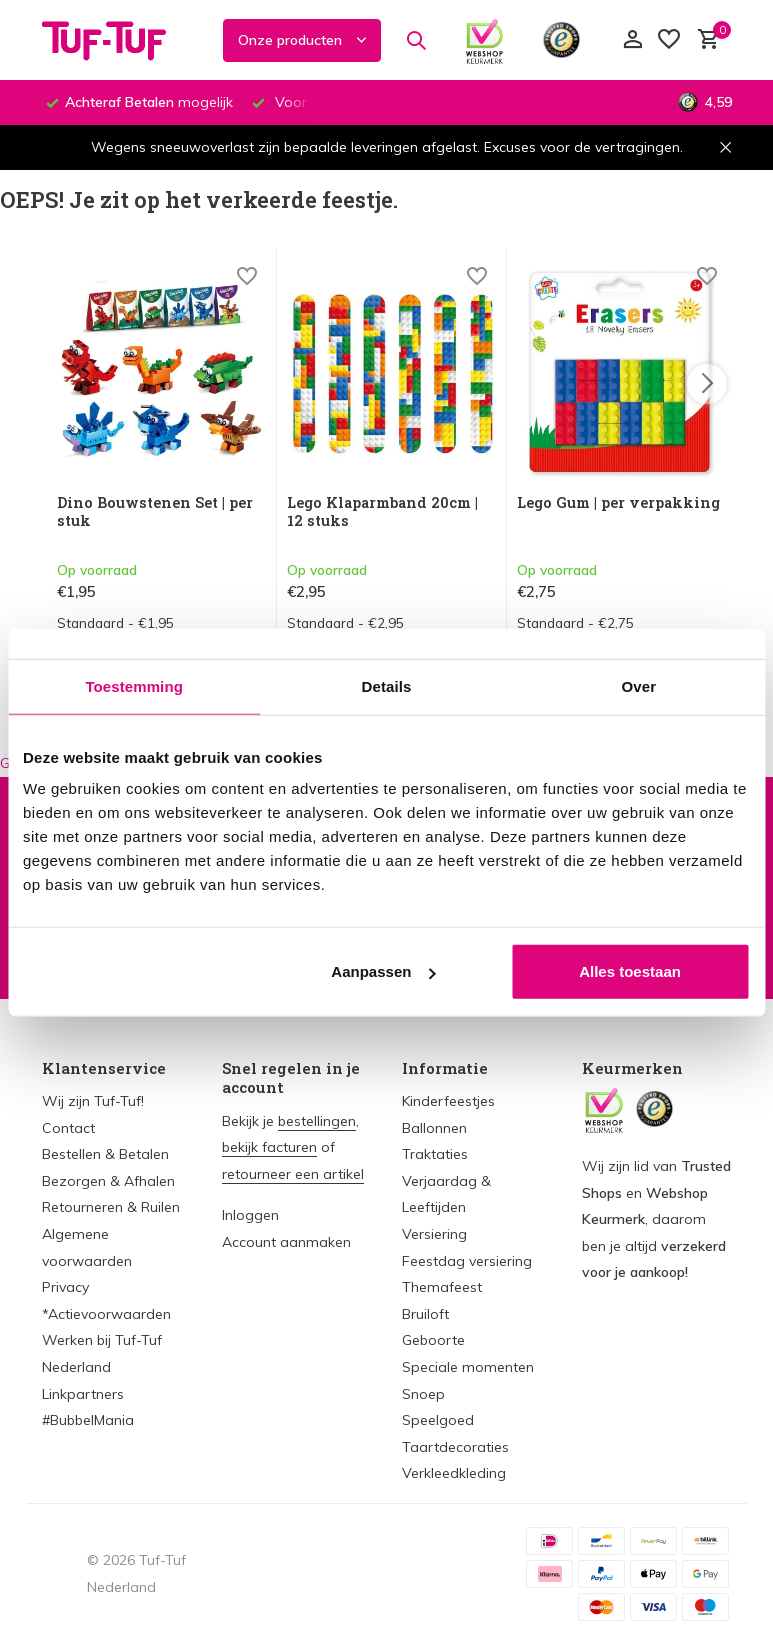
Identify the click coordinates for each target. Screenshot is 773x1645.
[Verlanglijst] (669, 40)
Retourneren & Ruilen (111, 1207)
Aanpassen (383, 971)
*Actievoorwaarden (106, 1314)
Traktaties (435, 1154)
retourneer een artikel (293, 1174)
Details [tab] (387, 685)
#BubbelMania (88, 1420)
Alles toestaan (630, 971)
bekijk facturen (269, 1147)
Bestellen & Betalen (105, 1154)
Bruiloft (425, 1314)
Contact (68, 1128)
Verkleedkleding (454, 1473)
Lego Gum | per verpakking (574, 513)
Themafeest (442, 1287)
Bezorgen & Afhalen (108, 1181)
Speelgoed (438, 1420)
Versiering (434, 1234)
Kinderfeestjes (448, 1101)
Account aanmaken (286, 1242)
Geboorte (433, 1340)
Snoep (423, 1394)
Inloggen (250, 1215)
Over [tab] (639, 685)
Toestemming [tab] (134, 685)
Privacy (65, 1287)
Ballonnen (434, 1128)
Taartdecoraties (455, 1447)
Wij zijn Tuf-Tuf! (93, 1101)
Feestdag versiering (467, 1261)
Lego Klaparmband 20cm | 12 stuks (387, 513)
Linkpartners (83, 1394)
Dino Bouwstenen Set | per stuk (159, 513)
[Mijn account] (632, 40)
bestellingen (317, 1121)
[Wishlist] (247, 281)
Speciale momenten (468, 1367)
